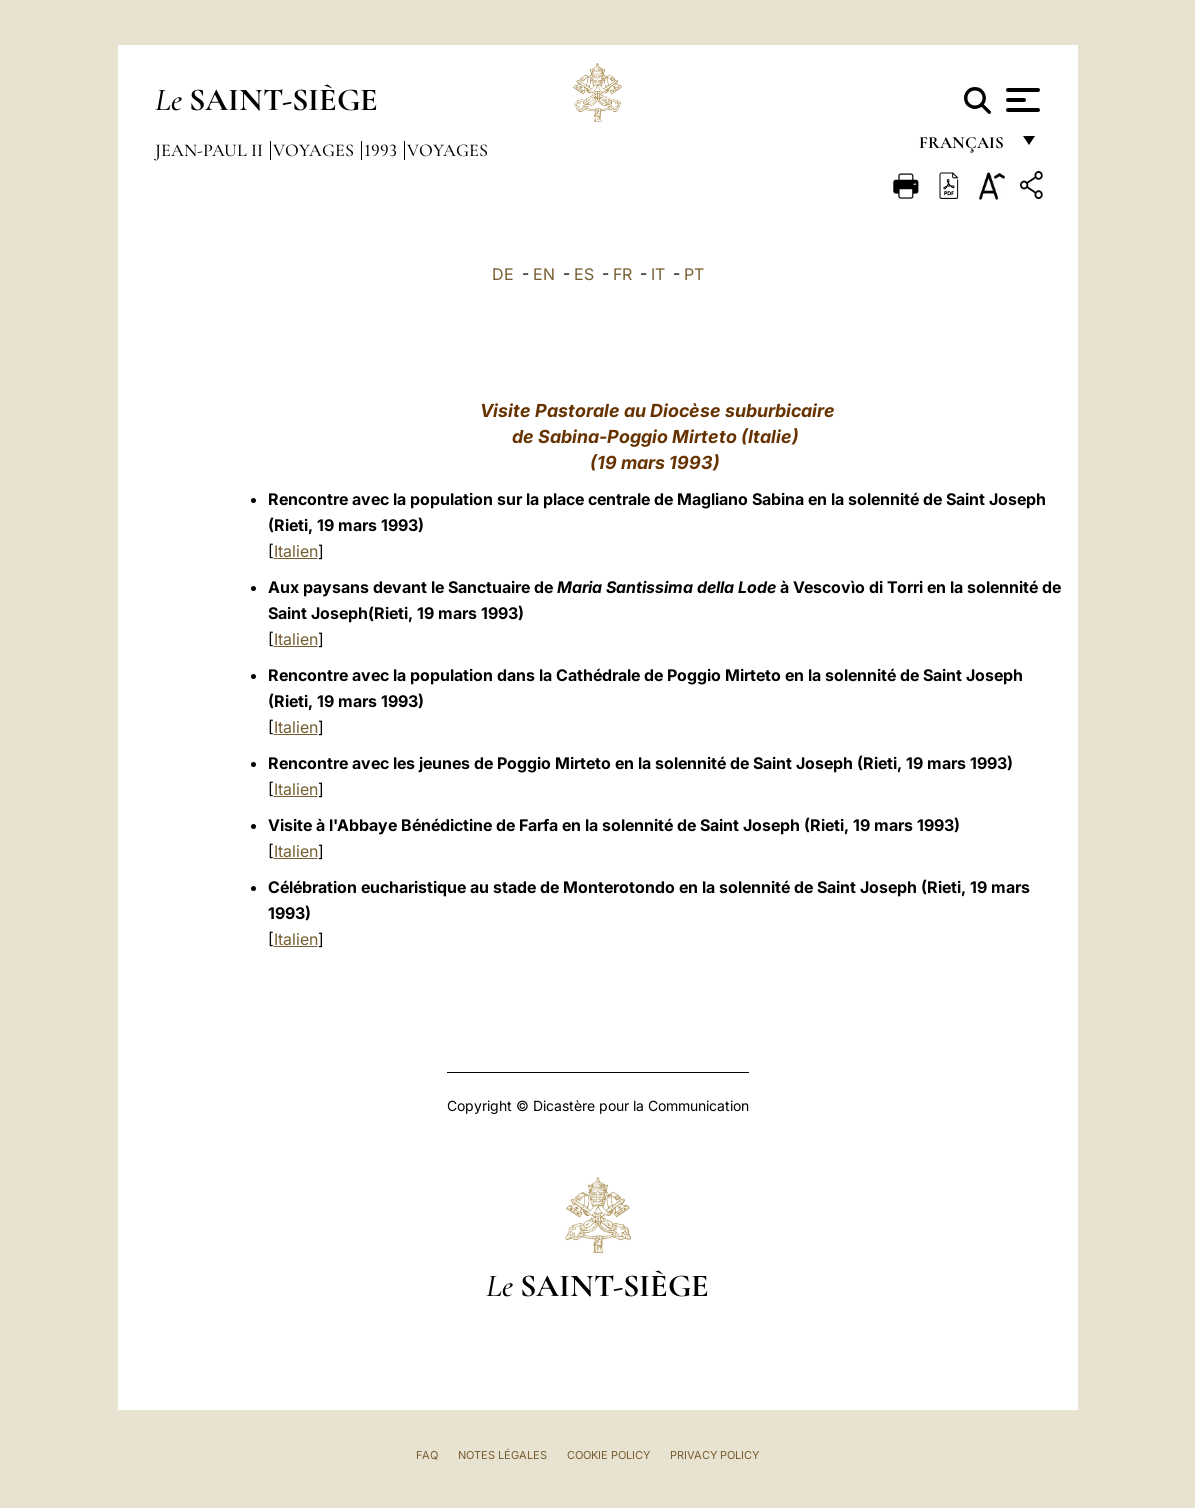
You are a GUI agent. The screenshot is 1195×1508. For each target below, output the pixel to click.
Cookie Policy (608, 1455)
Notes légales (502, 1455)
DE (503, 274)
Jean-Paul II (211, 150)
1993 (382, 150)
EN (544, 274)
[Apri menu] (1020, 100)
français (963, 147)
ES (584, 274)
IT (658, 274)
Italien (296, 551)
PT (694, 274)
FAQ (427, 1455)
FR (622, 274)
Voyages (315, 150)
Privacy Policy (714, 1455)
